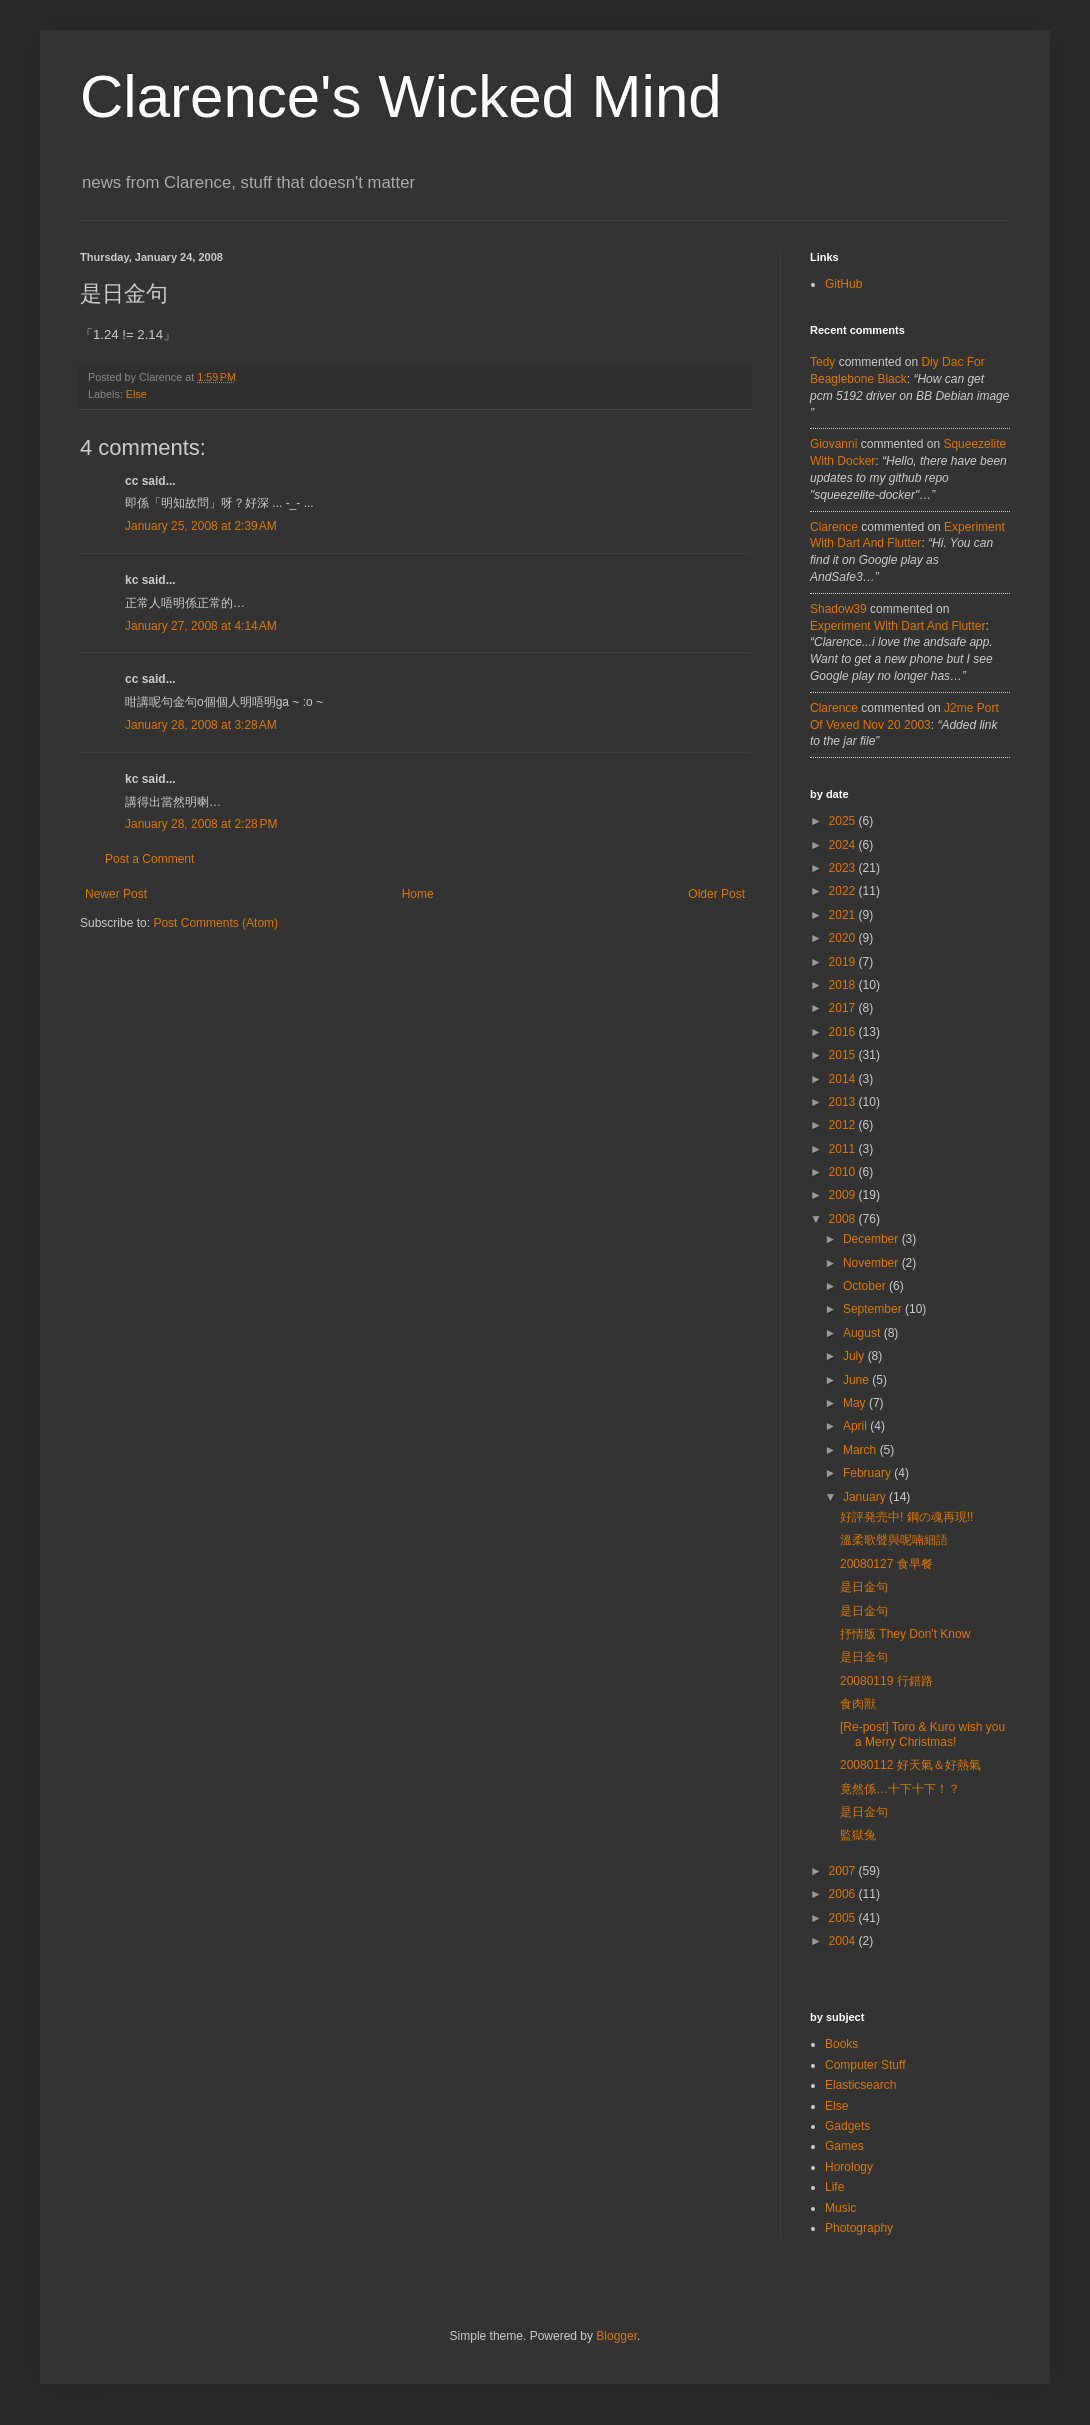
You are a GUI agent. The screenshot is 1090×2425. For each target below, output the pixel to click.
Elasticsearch (860, 2085)
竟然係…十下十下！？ (900, 1789)
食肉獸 (858, 1704)
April (856, 1426)
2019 (844, 962)
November (872, 1263)
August (863, 1333)
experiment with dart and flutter (897, 626)
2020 (844, 938)
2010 (844, 1172)
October (866, 1286)
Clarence (834, 527)
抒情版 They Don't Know (905, 1634)
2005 (844, 1918)
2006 (844, 1894)
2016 (844, 1032)
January (866, 1497)
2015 (844, 1055)
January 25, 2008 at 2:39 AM (201, 526)
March (861, 1450)
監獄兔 (858, 1835)
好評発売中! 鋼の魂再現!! (906, 1517)
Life (834, 2187)
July (855, 1356)
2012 (844, 1125)
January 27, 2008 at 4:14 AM (201, 626)
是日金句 (864, 1587)
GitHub (843, 284)
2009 (844, 1195)
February (868, 1473)
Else (136, 394)
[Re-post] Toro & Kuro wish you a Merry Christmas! (922, 1734)
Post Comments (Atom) (215, 923)
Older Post (716, 894)
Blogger (616, 2336)
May (856, 1403)
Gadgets (847, 2126)
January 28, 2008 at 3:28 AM (201, 725)
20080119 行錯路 (886, 1681)
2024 (844, 845)
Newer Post (116, 894)
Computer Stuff (865, 2065)
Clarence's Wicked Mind (401, 96)
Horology (849, 2167)
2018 (844, 985)
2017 (844, 1008)
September (874, 1309)
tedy (822, 362)
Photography (859, 2228)
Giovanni (833, 444)
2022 (844, 891)
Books (841, 2044)
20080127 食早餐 (886, 1564)
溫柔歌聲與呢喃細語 (894, 1540)
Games (844, 2146)
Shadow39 (838, 609)
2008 (844, 1219)
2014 (844, 1079)
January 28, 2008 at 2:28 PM (201, 824)
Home (418, 894)
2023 (844, 868)
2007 (844, 1871)
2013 (844, 1102)
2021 (844, 915)
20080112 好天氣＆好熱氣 (910, 1765)
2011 (844, 1149)
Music (840, 2208)
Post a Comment (149, 859)
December (872, 1239)
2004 (844, 1941)
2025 (844, 821)
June (857, 1380)
